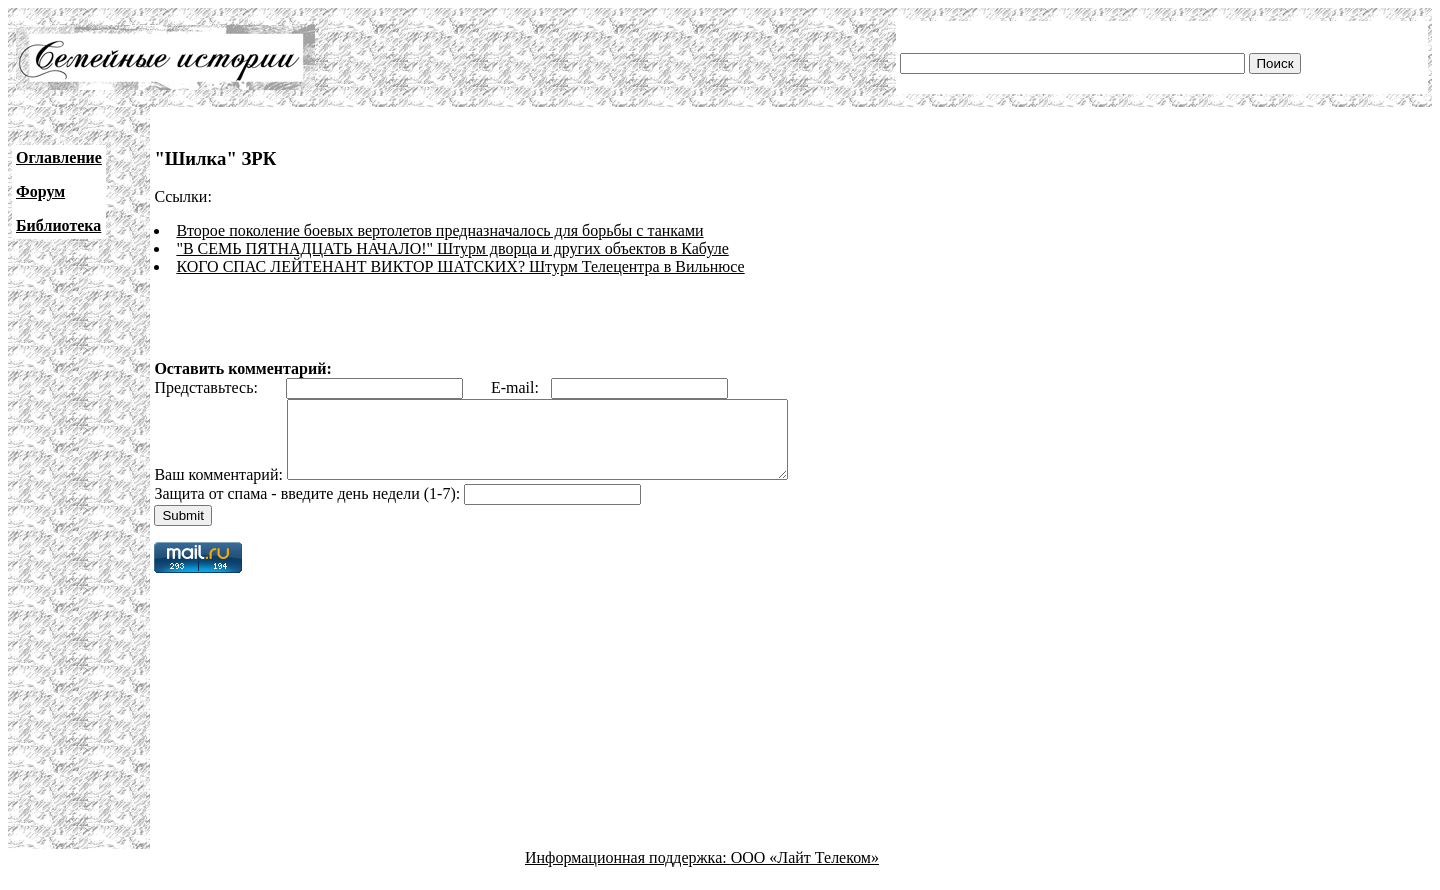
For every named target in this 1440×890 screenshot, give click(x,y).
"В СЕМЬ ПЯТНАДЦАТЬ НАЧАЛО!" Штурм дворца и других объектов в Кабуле (452, 248)
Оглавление (59, 157)
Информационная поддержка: (628, 872)
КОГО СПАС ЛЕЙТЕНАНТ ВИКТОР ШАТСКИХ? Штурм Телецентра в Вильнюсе (460, 266)
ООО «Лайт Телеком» (805, 872)
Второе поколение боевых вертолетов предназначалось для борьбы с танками (439, 230)
